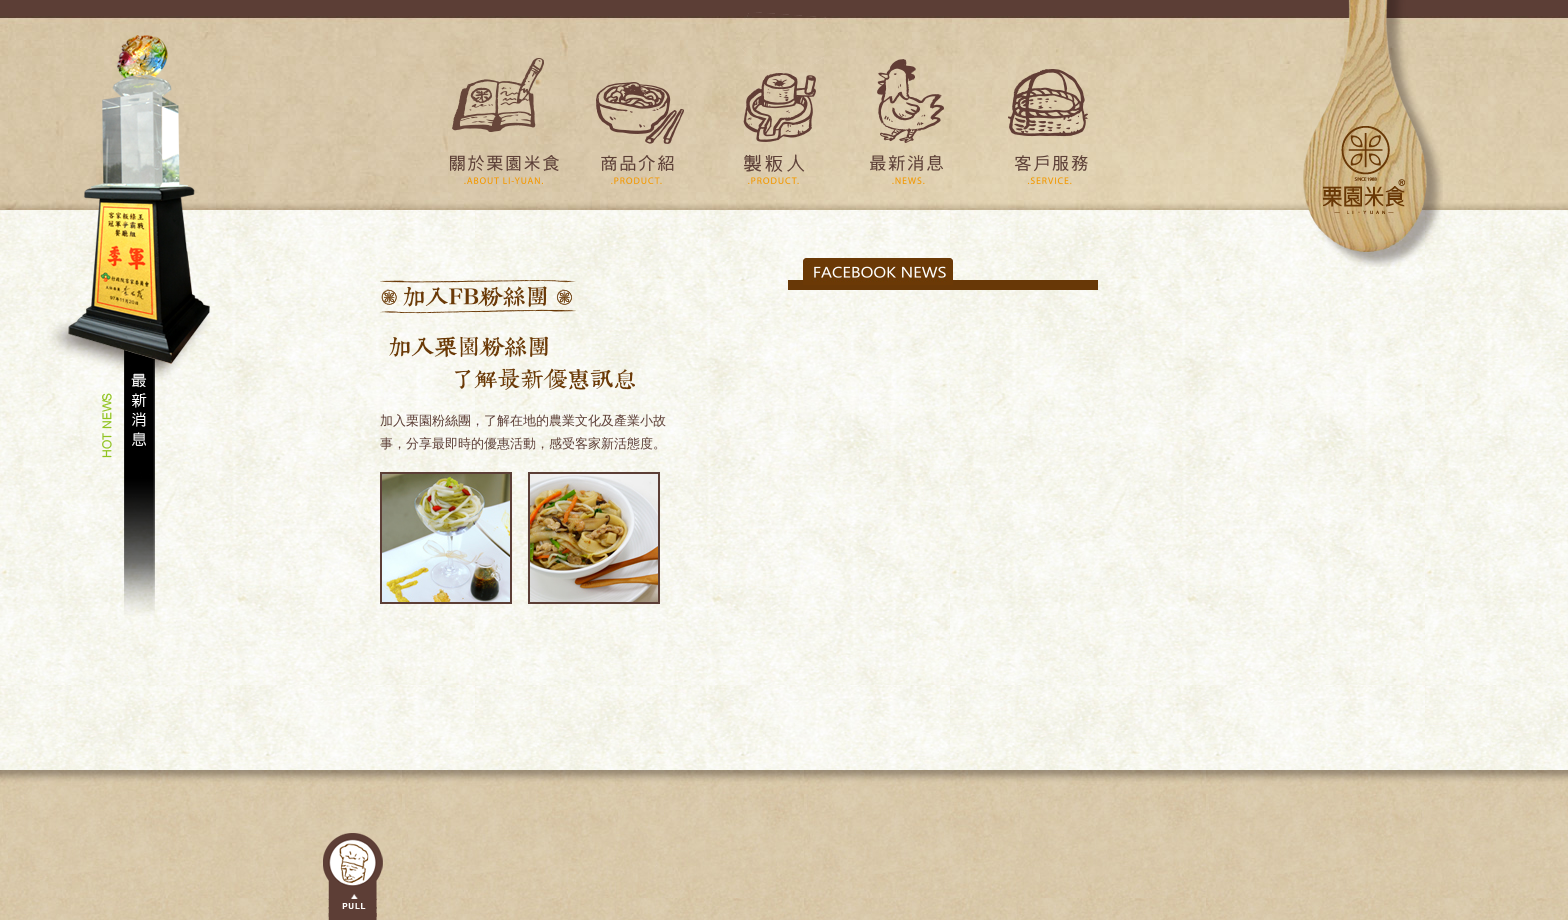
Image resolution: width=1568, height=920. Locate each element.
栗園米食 (1373, 133)
